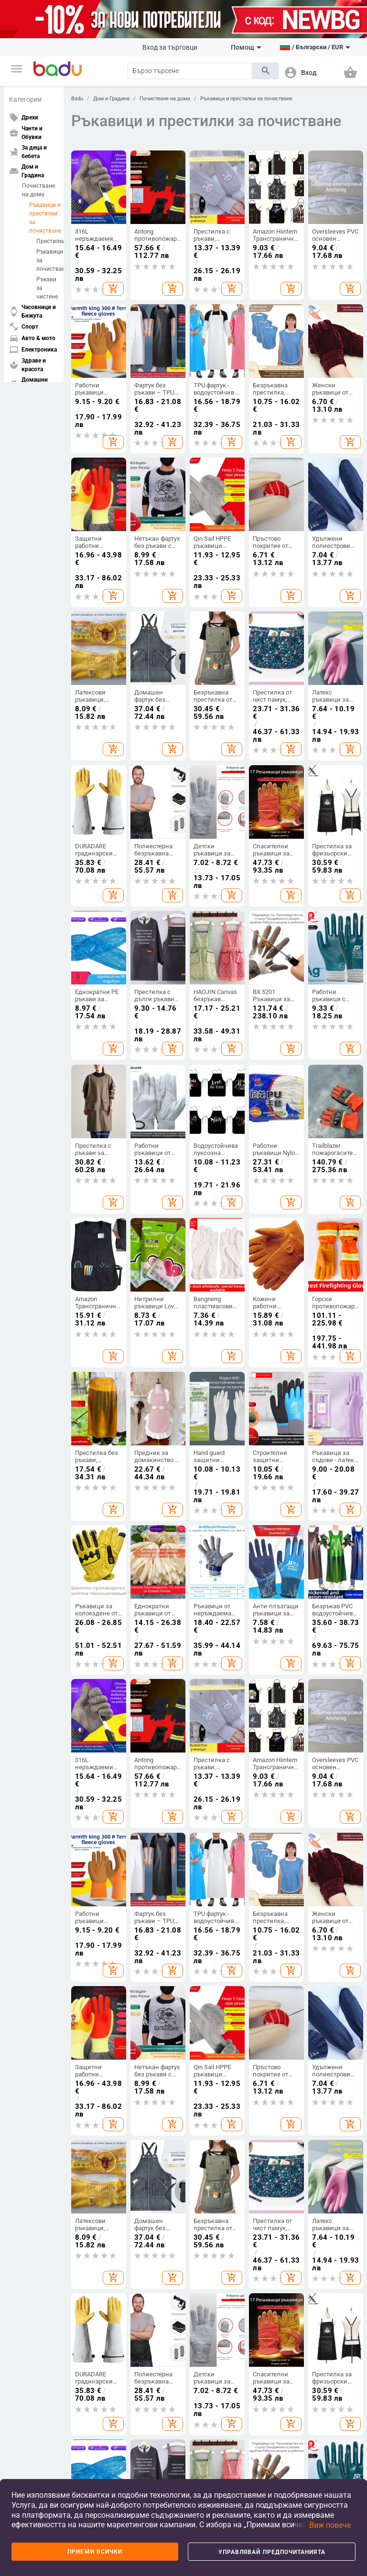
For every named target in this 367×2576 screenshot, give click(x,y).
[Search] (189, 71)
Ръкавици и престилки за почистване (43, 218)
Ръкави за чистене (47, 288)
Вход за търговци (169, 47)
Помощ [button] (246, 47)
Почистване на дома (38, 190)
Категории (25, 99)
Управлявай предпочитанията (271, 2552)
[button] (16, 69)
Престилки (47, 241)
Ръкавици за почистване (47, 260)
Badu (77, 99)
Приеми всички (94, 2551)
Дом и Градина (111, 99)
